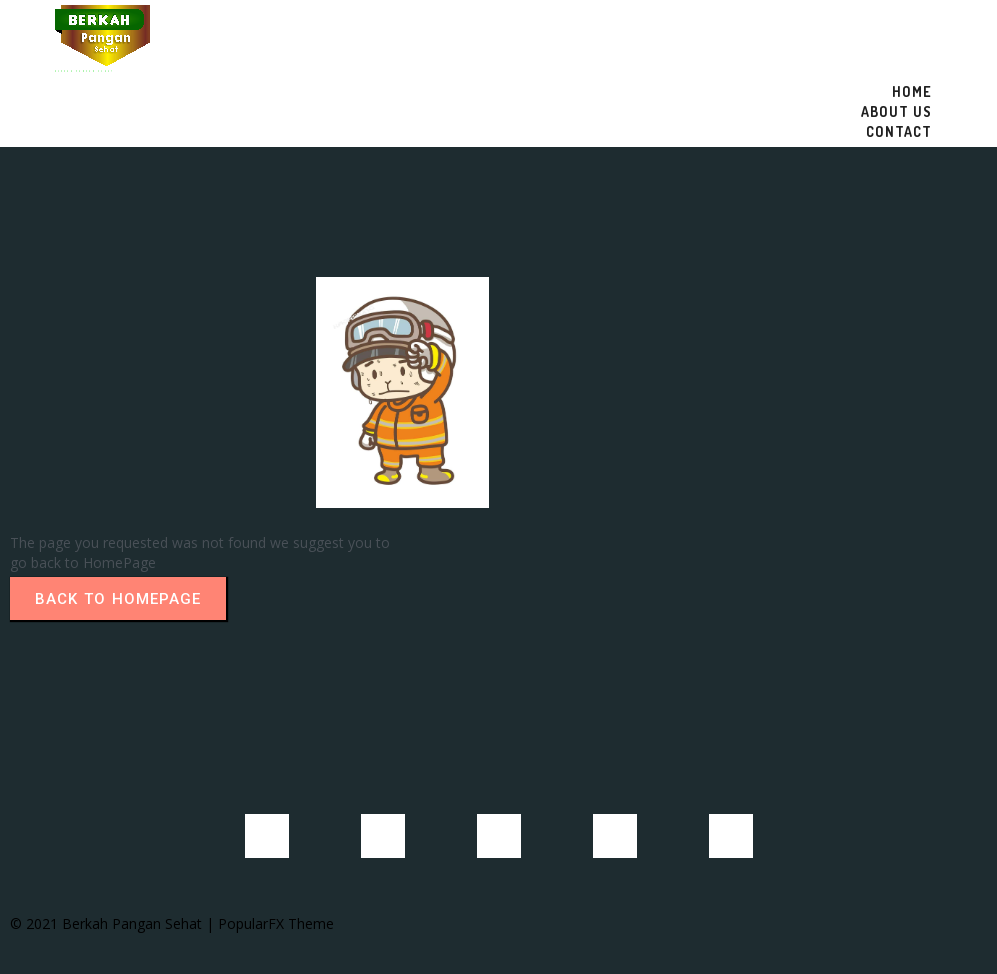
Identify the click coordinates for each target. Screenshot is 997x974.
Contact (899, 131)
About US (896, 111)
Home (912, 91)
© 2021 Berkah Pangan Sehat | (114, 923)
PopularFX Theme (276, 923)
